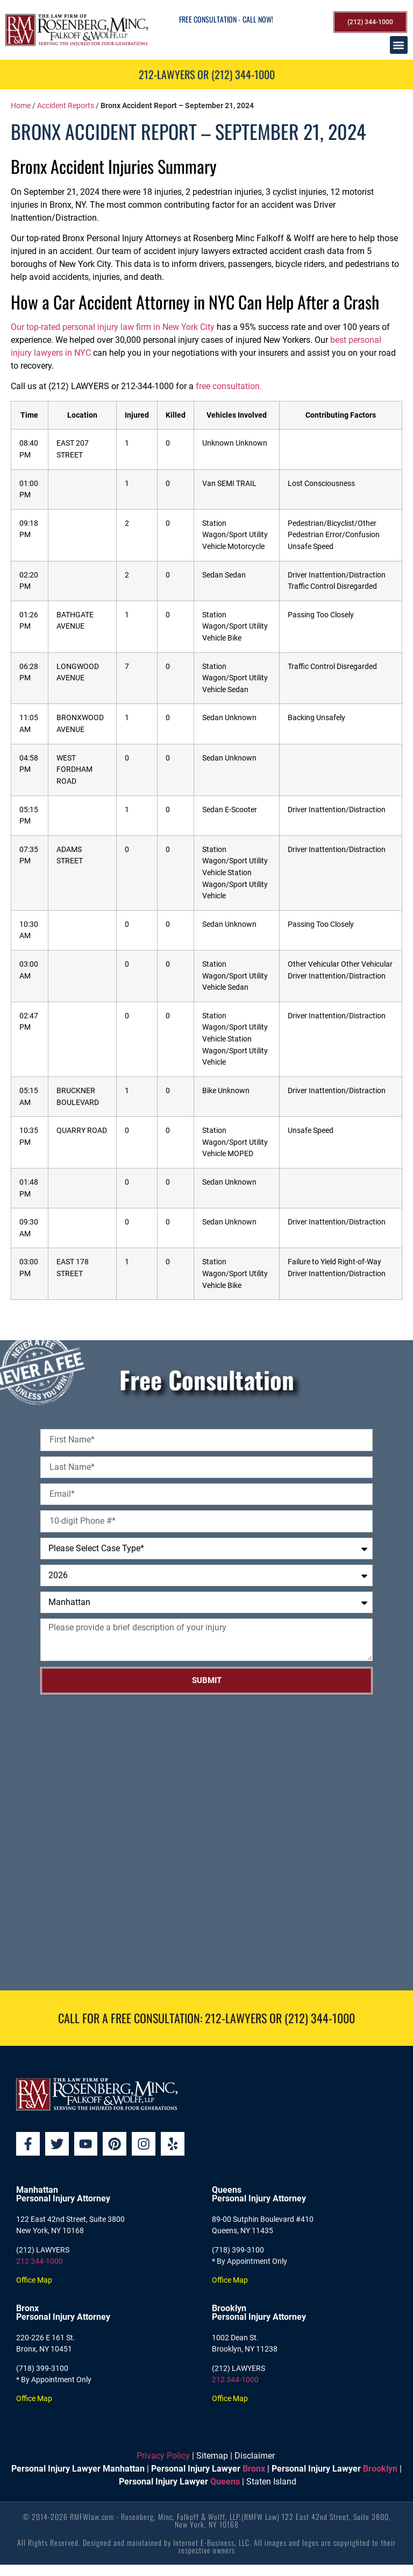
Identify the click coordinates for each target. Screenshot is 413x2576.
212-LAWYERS (236, 2017)
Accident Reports (65, 105)
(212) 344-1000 (319, 2017)
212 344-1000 (39, 2261)
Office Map (34, 2280)
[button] (399, 45)
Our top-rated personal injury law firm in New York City (113, 327)
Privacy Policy (163, 2457)
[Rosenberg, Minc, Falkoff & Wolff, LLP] (206, 1842)
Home (21, 105)
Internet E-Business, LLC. (212, 2543)
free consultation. (229, 386)
